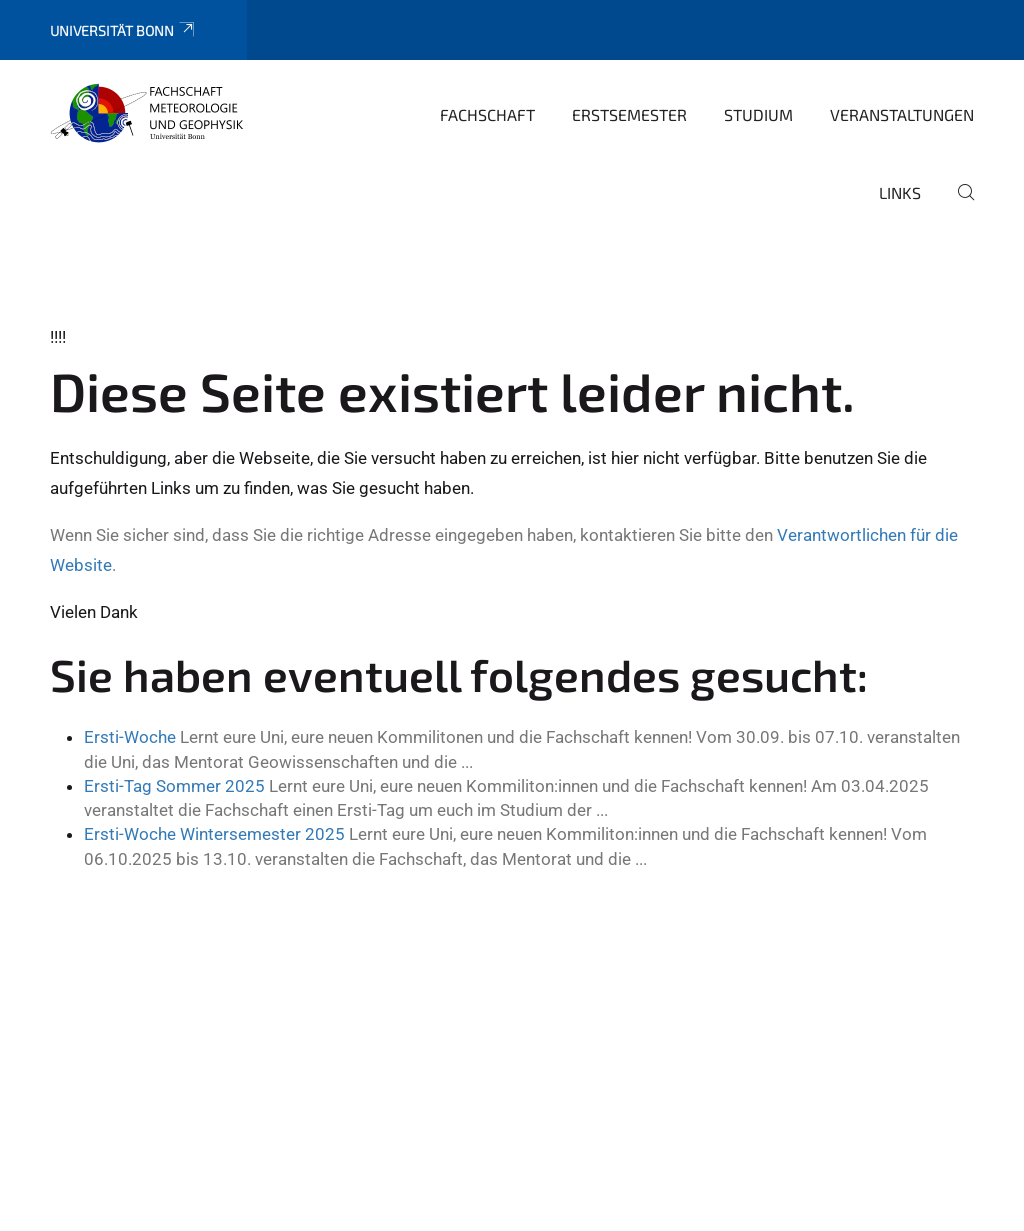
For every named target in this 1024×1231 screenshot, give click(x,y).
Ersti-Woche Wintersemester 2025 (214, 834)
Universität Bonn (123, 30)
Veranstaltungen (902, 114)
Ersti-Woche (130, 737)
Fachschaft (487, 114)
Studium (758, 114)
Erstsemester (629, 114)
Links (900, 192)
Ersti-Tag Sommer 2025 (174, 786)
